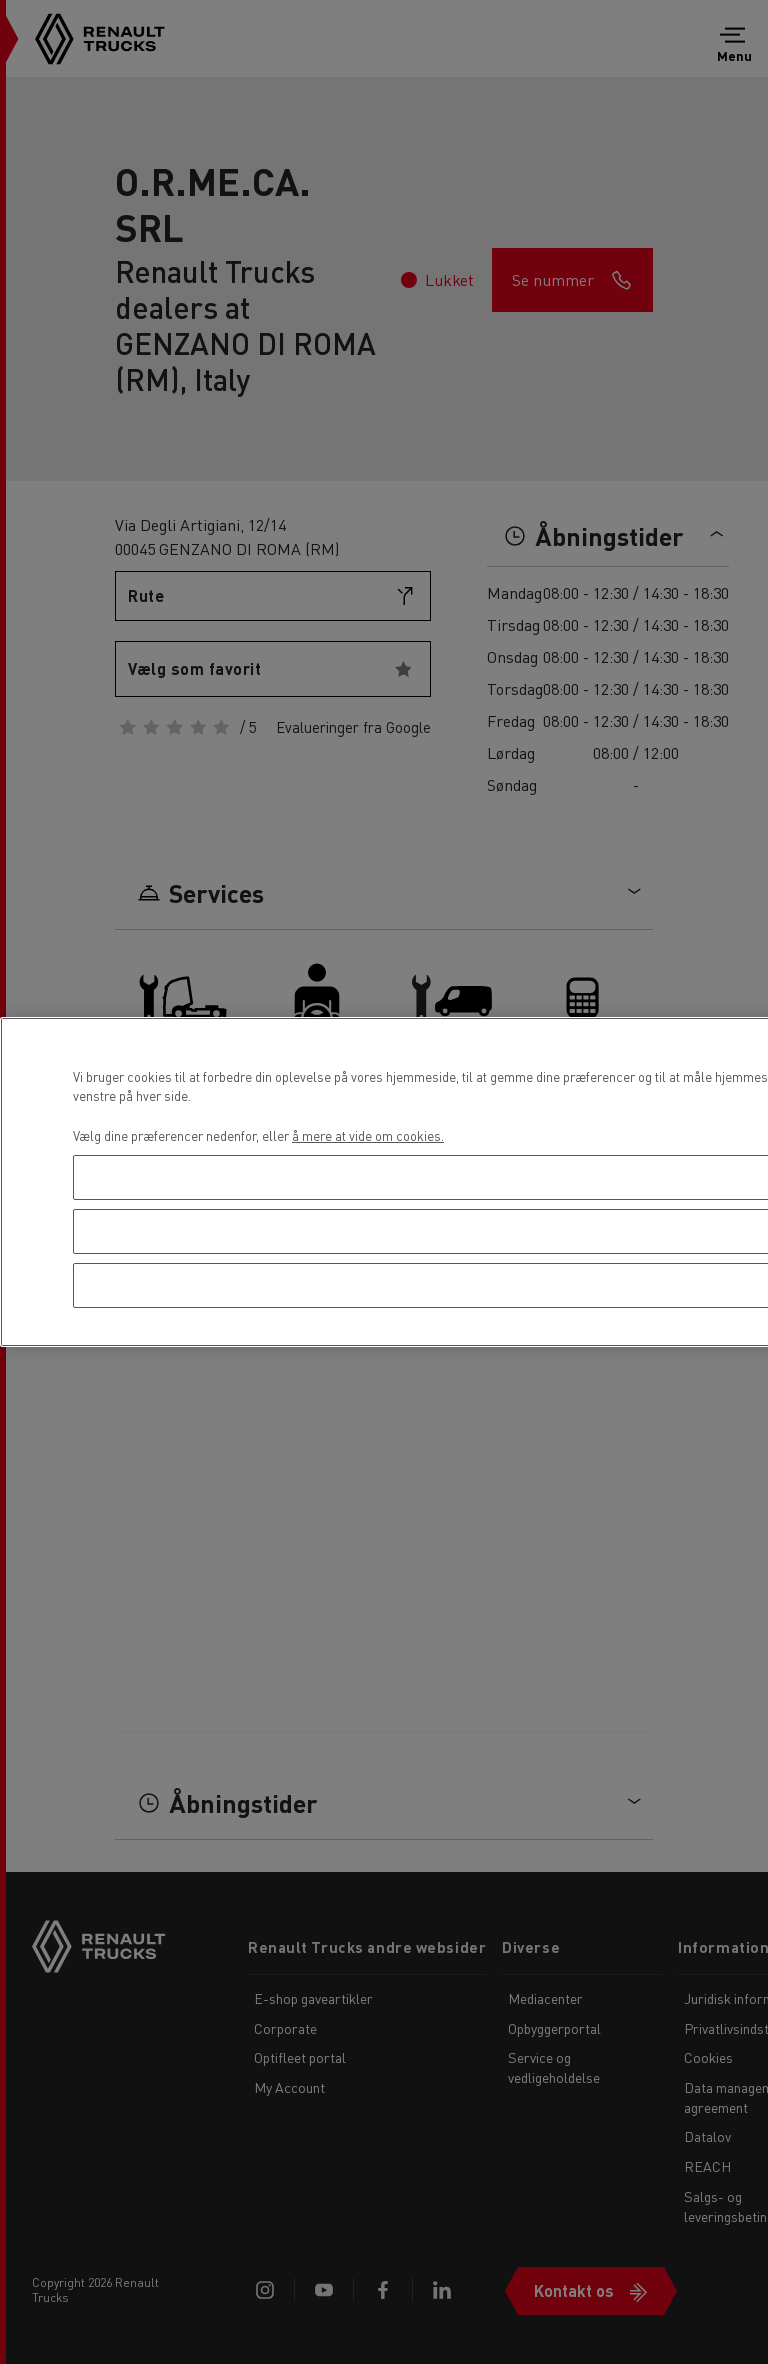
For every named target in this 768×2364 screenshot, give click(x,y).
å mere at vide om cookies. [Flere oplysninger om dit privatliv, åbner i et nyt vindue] (368, 1135)
